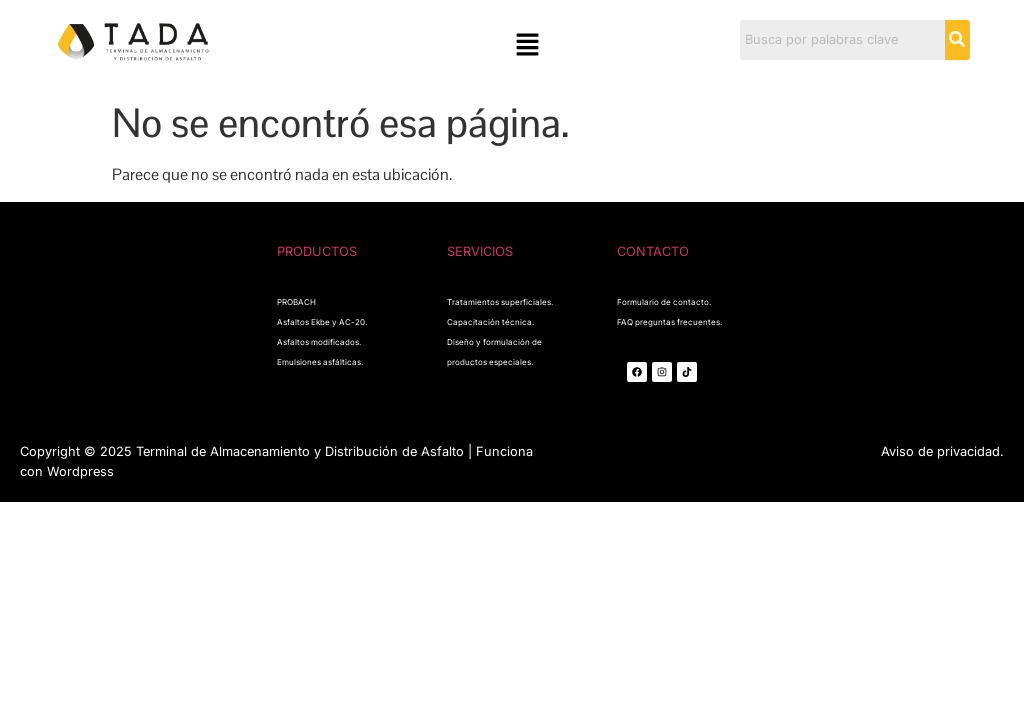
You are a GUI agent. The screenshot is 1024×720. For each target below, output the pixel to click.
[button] (527, 45)
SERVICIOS (480, 251)
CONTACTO (653, 251)
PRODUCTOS (317, 251)
